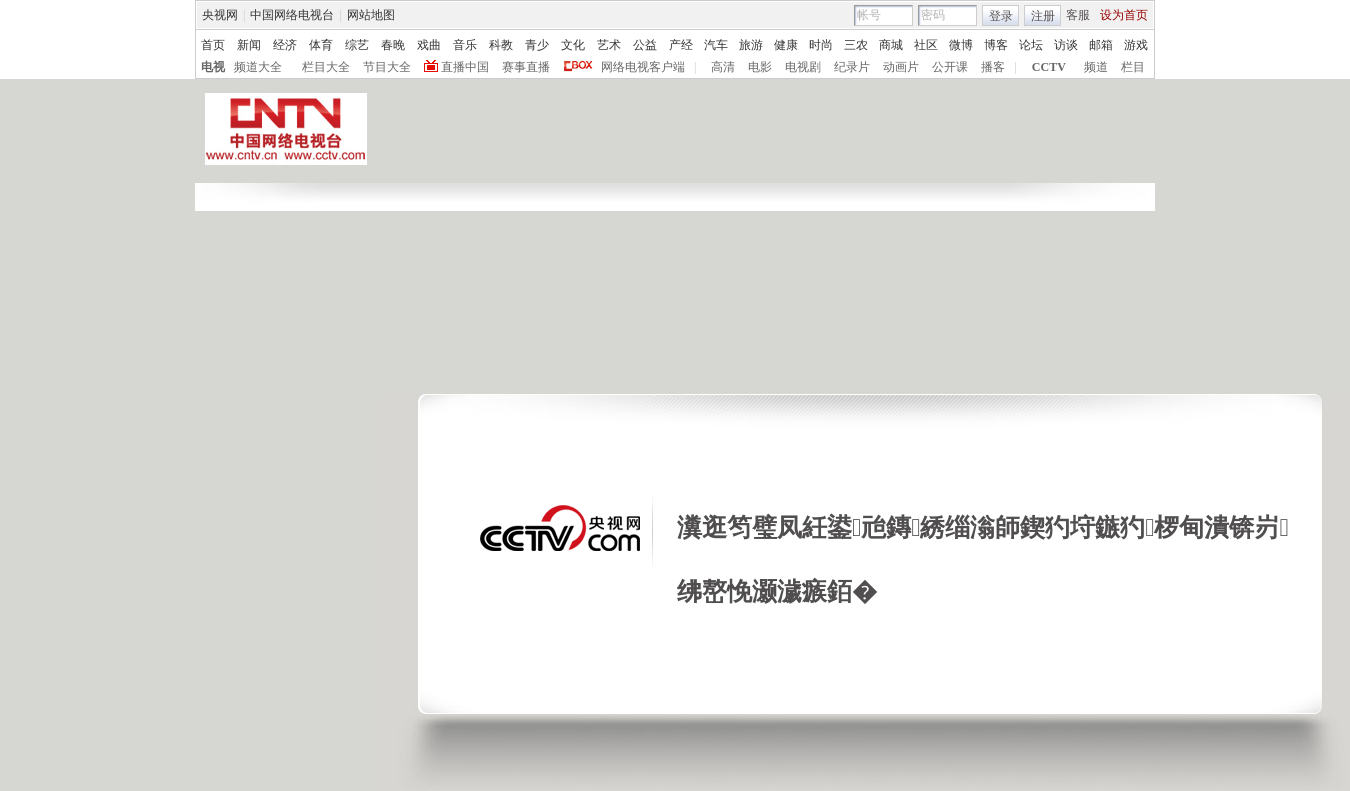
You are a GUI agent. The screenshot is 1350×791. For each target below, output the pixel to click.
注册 (1043, 16)
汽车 (716, 45)
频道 (1096, 67)
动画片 (901, 67)
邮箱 (1101, 45)
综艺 (357, 45)
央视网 (220, 15)
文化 (573, 45)
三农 (856, 45)
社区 (926, 45)
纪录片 (852, 67)
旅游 (751, 45)
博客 (996, 45)
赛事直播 (526, 67)
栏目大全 (326, 67)
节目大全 (387, 67)
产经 (681, 45)
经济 (285, 45)
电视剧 (803, 67)
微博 (961, 45)
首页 (213, 45)
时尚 (821, 45)
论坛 (1031, 45)
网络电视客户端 (643, 67)
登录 (1001, 16)
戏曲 (429, 45)
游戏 (1136, 45)
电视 (213, 67)
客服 (1078, 15)
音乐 (465, 45)
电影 (760, 67)
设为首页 (1124, 15)
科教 (501, 45)
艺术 (609, 45)
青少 (537, 45)
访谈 (1066, 45)
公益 (645, 45)
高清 (723, 67)
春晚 (393, 45)
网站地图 (371, 15)
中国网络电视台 (292, 15)
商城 (891, 45)
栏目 (1133, 67)
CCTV (1049, 67)
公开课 (950, 67)
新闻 (249, 45)
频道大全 (258, 67)
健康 (786, 45)
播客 (993, 67)
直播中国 (465, 67)
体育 (321, 45)
